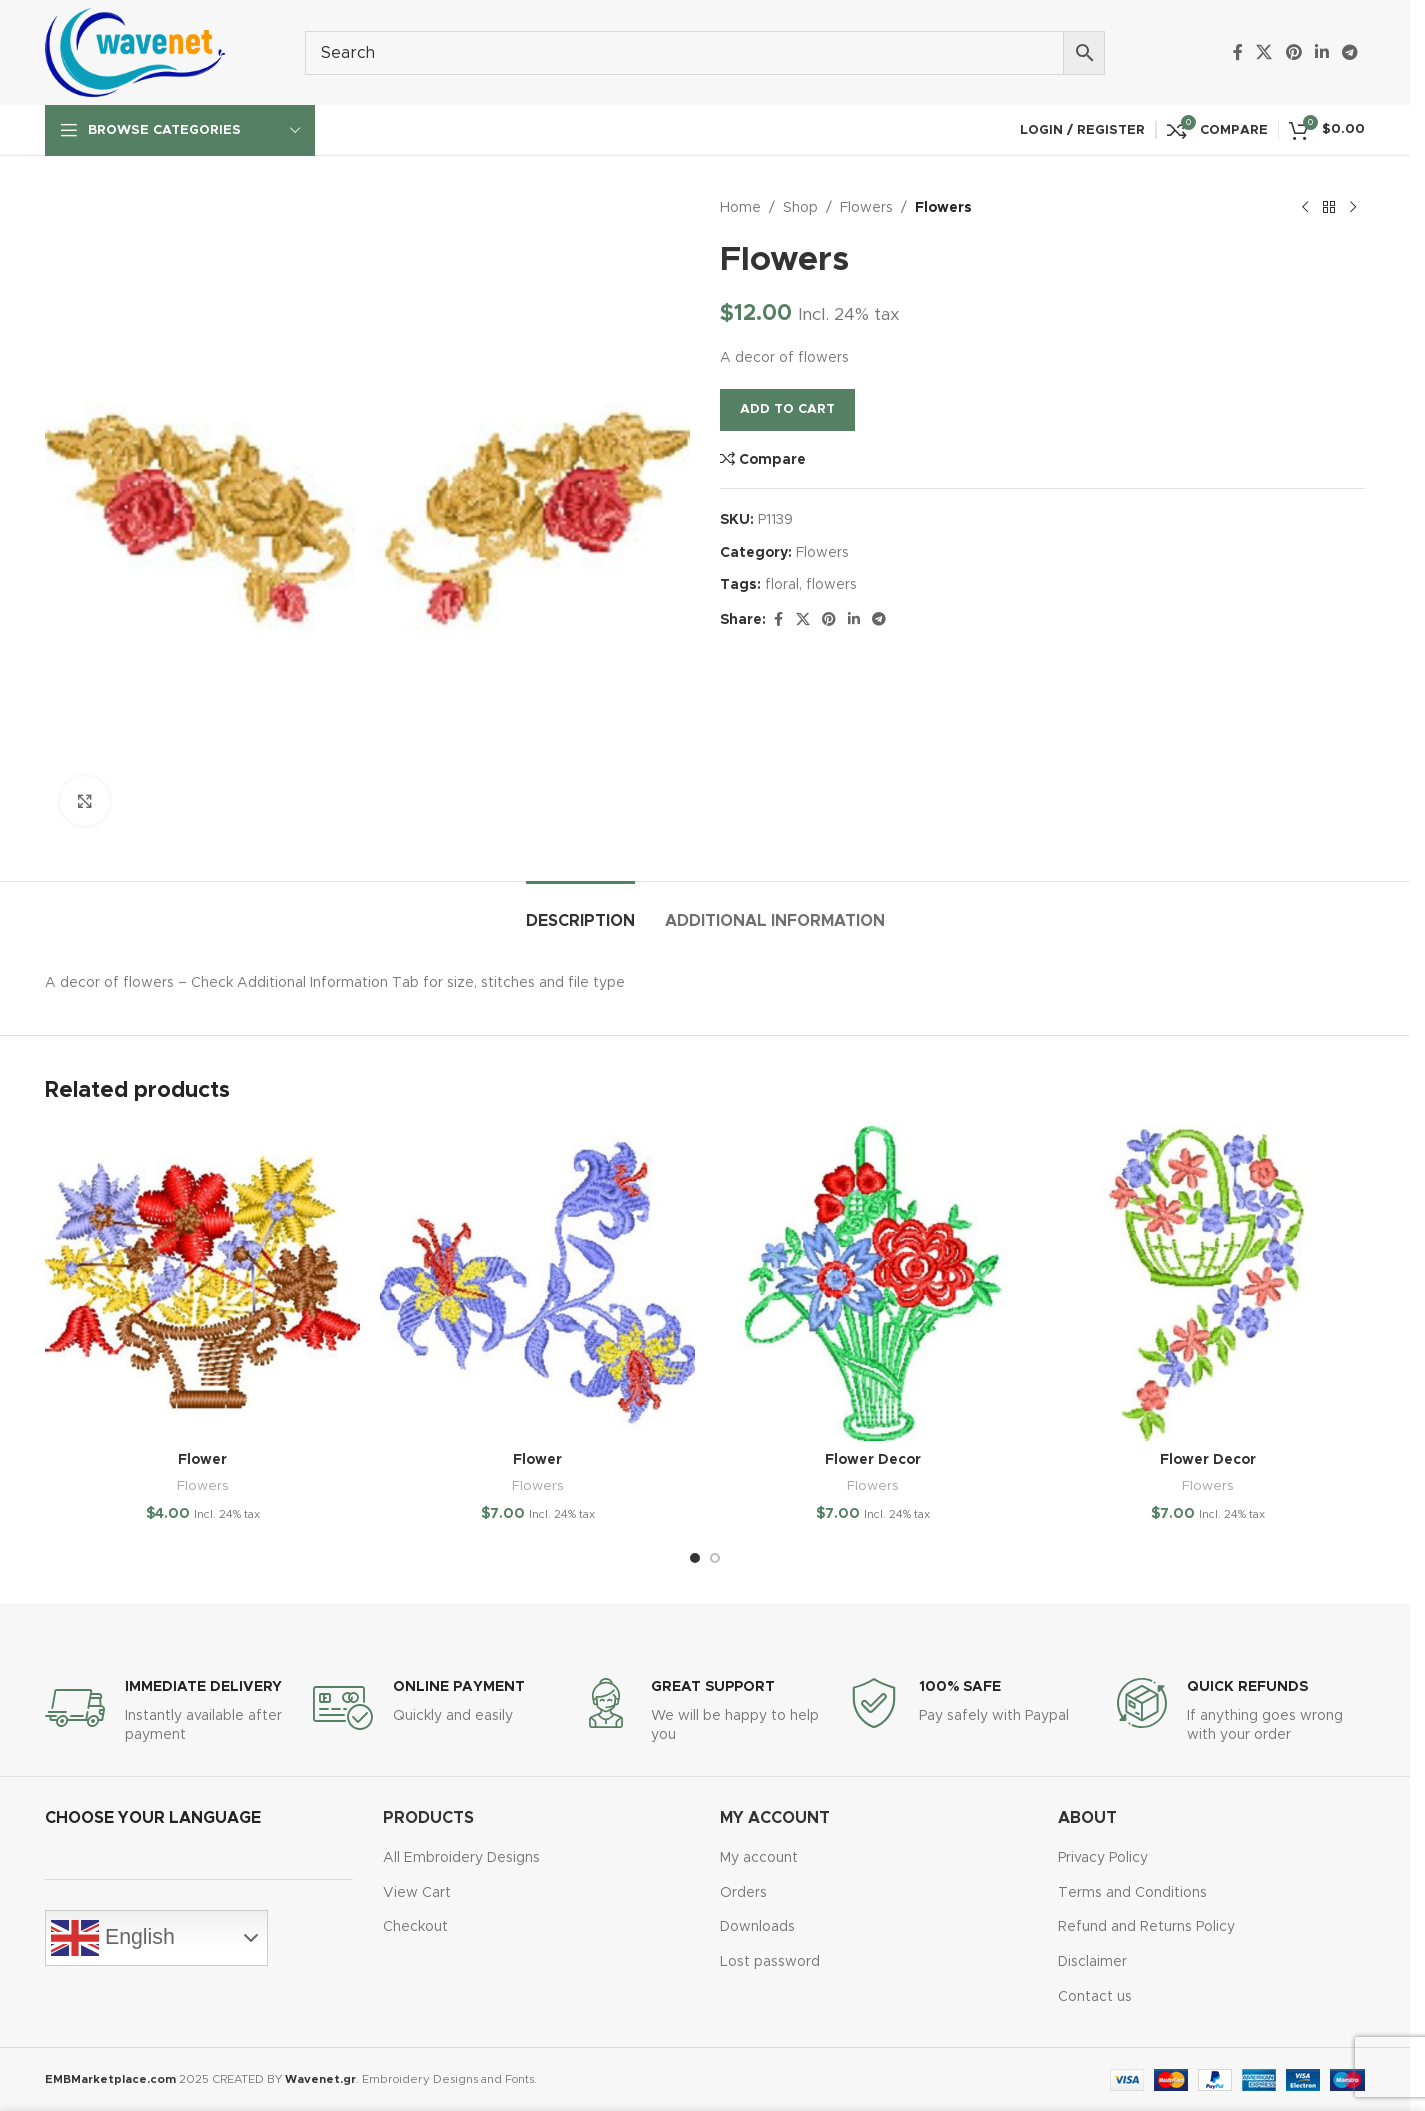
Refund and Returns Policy (1146, 1927)
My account (759, 1858)
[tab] (580, 911)
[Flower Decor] (872, 1283)
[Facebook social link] (1238, 52)
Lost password (770, 1962)
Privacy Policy (1103, 1858)
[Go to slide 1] (695, 1558)
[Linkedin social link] (1321, 52)
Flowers (866, 208)
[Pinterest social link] (1293, 52)
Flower (202, 1460)
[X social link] (1264, 52)
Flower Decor (873, 1460)
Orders (743, 1893)
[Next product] (1353, 208)
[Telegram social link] (1350, 52)
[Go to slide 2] (715, 1558)
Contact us (1095, 1997)
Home (740, 208)
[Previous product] (1305, 208)
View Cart (417, 1893)
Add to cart (787, 409)
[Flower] (202, 1283)
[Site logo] (135, 52)
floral (782, 585)
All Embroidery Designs (461, 1858)
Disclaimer (1092, 1962)
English (113, 1938)
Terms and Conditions (1132, 1893)
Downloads (757, 1927)
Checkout (415, 1927)
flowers (831, 585)
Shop (800, 208)
